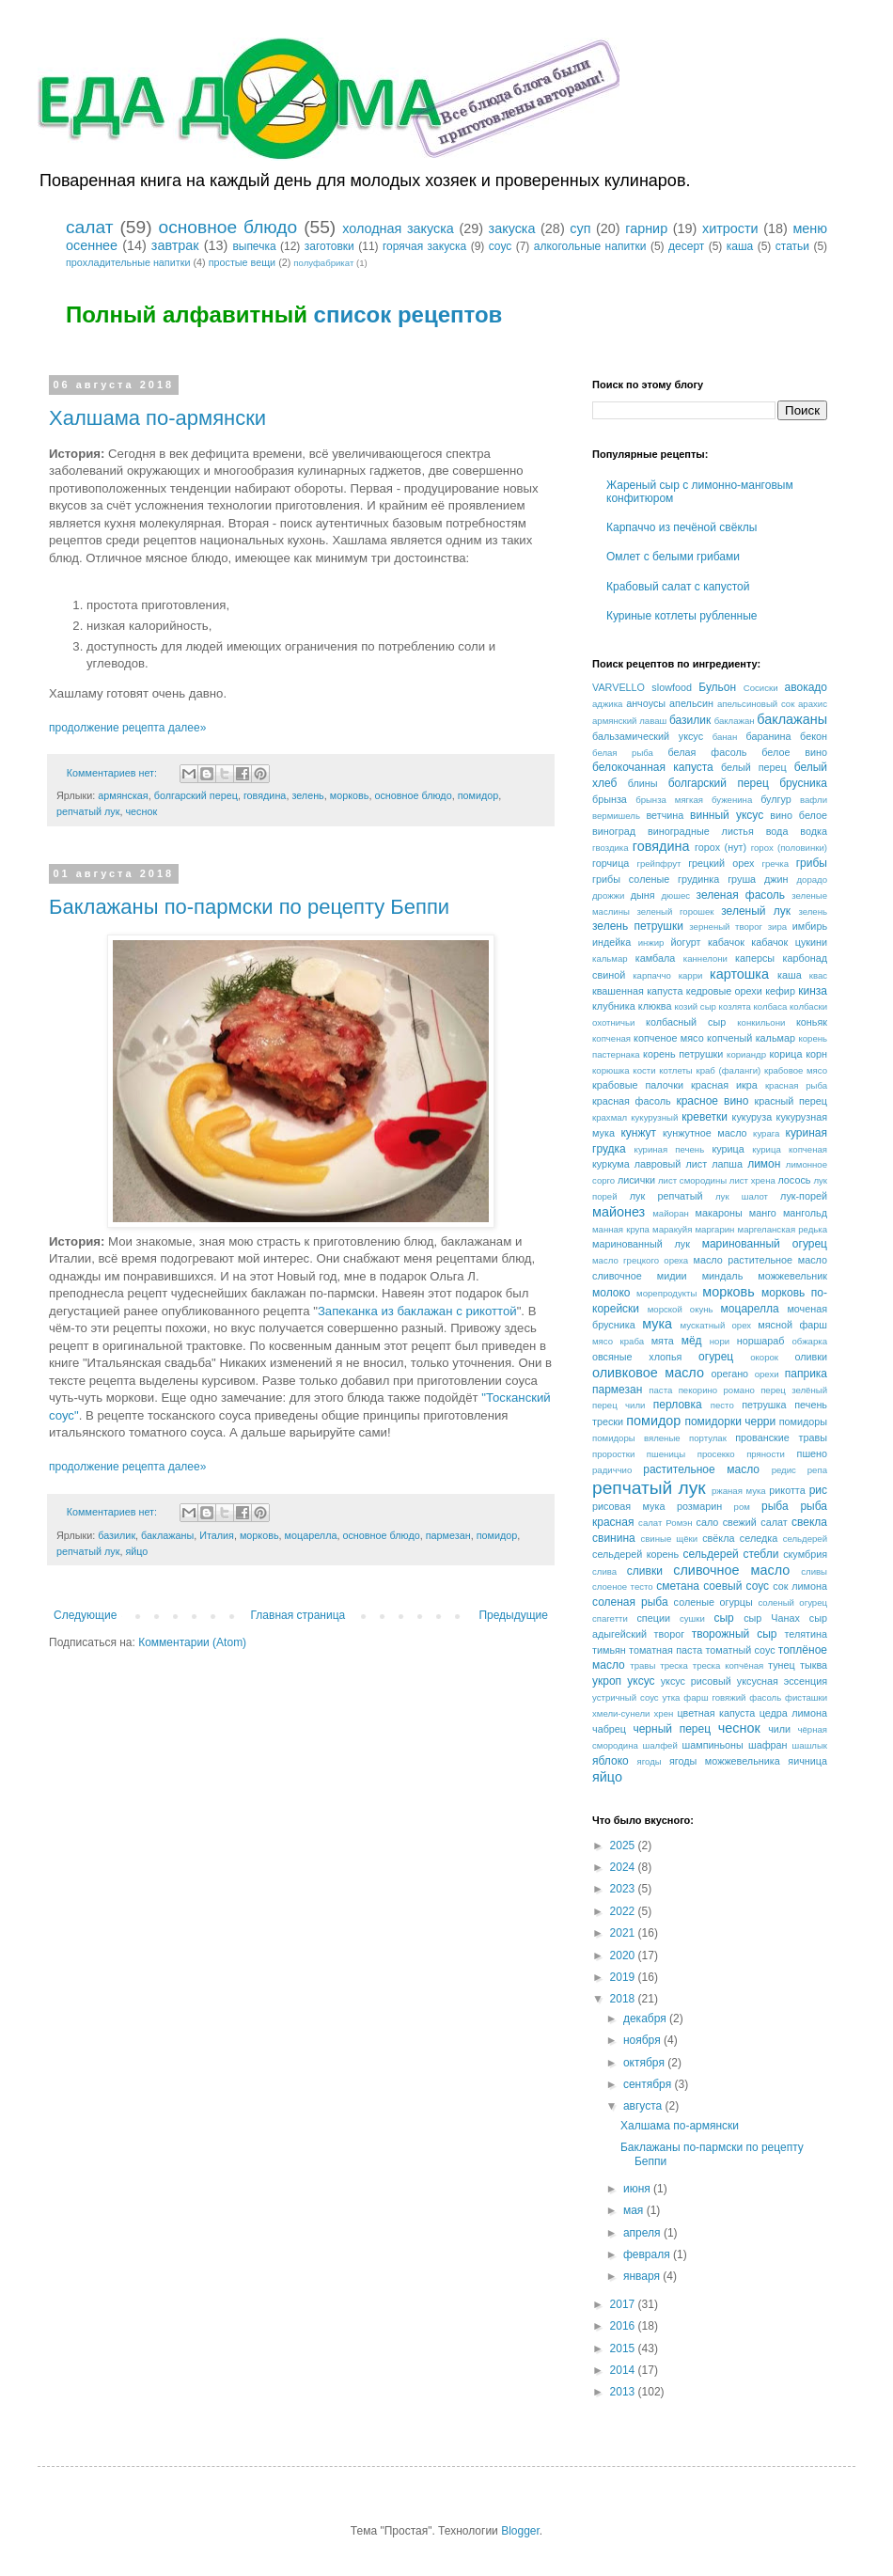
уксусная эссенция (782, 1681)
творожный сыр (734, 1634)
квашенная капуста (637, 991)
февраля (648, 2254)
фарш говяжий (714, 1697)
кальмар (610, 958)
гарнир (646, 228)
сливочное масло (731, 1570)
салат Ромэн (665, 1522)
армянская (123, 795)
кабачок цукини (789, 942)
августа (644, 2106)
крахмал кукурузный (635, 1117)
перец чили (618, 1405)
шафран (768, 1745)
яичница (807, 1761)
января (643, 2276)
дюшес (675, 895)
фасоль (765, 1697)
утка (672, 1697)
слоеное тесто (622, 1586)
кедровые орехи (724, 991)
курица (728, 1148)
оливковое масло (648, 1372)
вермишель (616, 815)
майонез (618, 1211)
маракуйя (672, 1229)
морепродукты (666, 1293)
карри (691, 975)
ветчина (664, 815)
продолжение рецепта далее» (127, 727)
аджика (607, 704)
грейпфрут (658, 863)
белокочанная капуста (652, 767)
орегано (729, 1373)
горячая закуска (424, 246)
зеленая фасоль (741, 895)
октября (645, 2062)
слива (604, 1571)
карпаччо (652, 975)
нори (719, 1341)
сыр (723, 1618)
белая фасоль (707, 752)
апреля (643, 2232)
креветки (705, 1116)
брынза (609, 799)
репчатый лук (87, 811)
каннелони (705, 958)
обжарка (809, 1341)
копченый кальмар (751, 1038)
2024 (624, 1867)
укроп (606, 1681)
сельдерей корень (635, 1554)
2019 (624, 1977)
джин (776, 879)
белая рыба (622, 752)
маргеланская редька (782, 1229)
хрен (664, 1713)
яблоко (610, 1760)
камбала (655, 958)
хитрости (730, 228)
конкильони (761, 1022)
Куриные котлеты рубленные (682, 615)
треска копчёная (728, 1665)
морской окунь (680, 1309)
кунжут (638, 1132)
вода (777, 831)
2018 (624, 1998)
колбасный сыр (686, 1022)
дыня (643, 895)
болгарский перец (196, 795)
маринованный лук (641, 1243)
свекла (809, 1522)
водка (813, 831)
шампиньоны (713, 1745)
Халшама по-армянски (157, 418)
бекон (813, 736)
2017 (624, 2304)
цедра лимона (793, 1713)
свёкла (718, 1538)
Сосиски (761, 688)
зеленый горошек (675, 911)
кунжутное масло (705, 1133)
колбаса (771, 1006)
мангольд (805, 1212)
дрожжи (608, 895)
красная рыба (796, 1085)
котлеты (676, 1070)
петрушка (764, 1404)
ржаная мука (739, 1490)
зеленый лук (756, 911)
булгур (775, 799)
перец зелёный (793, 1390)
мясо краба (618, 1341)
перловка (677, 1404)
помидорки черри (730, 1421)
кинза (812, 990)
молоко (611, 1292)
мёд (692, 1340)
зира (777, 926)
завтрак (175, 245)
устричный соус (625, 1697)
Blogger (520, 2530)
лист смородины (692, 1180)
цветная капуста (716, 1713)
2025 (624, 1845)
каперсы (755, 958)
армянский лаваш (629, 720)
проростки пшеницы (638, 1454)
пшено (812, 1453)
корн (816, 1054)
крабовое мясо (795, 1070)
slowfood (671, 687)
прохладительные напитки (128, 262)
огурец (715, 1356)
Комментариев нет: (113, 772)
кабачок (726, 942)
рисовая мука (628, 1506)
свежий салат (755, 1522)
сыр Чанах (772, 1618)
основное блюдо (227, 227)
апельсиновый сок (755, 704)
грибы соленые (630, 879)
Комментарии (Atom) (192, 1642)
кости (644, 1070)
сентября (649, 2084)
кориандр (746, 1054)
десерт (686, 246)
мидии (672, 1275)
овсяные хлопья (637, 1356)
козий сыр (695, 1006)
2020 (624, 1955)
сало (708, 1522)
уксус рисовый (696, 1681)
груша (742, 879)
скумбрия (805, 1554)
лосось (793, 1180)
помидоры (803, 1421)
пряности (765, 1454)
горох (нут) (720, 847)
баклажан (734, 720)
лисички (636, 1180)
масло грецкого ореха (640, 1260)
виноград (613, 831)
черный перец (672, 1729)
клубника (613, 1006)
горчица (610, 863)
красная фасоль (631, 1101)
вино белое (798, 815)
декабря (646, 2018)
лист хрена (752, 1180)
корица (785, 1054)
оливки (810, 1356)
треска (674, 1665)
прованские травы (781, 1437)
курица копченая (789, 1149)
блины (643, 783)
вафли (813, 799)
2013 (624, 2391)
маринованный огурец (764, 1243)
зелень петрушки (637, 926)
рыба (775, 1506)
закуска (512, 228)
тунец (781, 1665)
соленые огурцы (713, 1602)
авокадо (806, 687)
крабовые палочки (637, 1085)
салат (90, 227)
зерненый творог (725, 926)
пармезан (448, 1535)
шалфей (660, 1745)
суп (580, 228)
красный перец (790, 1101)
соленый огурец (792, 1602)
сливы (814, 1571)
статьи (792, 246)
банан (725, 736)
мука (657, 1323)
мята (662, 1340)
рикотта (787, 1490)
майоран (670, 1213)
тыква (813, 1665)
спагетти (610, 1618)
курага (766, 1133)
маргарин (715, 1229)
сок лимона (800, 1586)
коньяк (811, 1022)
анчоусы (646, 703)
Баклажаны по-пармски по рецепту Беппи (249, 907)
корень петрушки (683, 1054)
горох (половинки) (789, 847)
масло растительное (742, 1259)
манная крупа (621, 1229)
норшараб (761, 1340)
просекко (716, 1454)
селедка (758, 1538)
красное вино (712, 1100)
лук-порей (803, 1196)
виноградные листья (701, 831)
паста (660, 1390)
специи (653, 1618)
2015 (624, 2348)
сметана (677, 1586)
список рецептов (408, 314)
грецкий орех (721, 863)
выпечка (253, 246)
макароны (719, 1212)
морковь (349, 795)
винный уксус (726, 815)
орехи (767, 1374)
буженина (732, 799)
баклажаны (167, 1535)
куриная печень (669, 1149)
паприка (806, 1373)
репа (817, 1470)
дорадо (811, 879)
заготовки (329, 246)
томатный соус (741, 1650)
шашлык (809, 1745)
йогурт (686, 942)
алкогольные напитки (590, 246)
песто (722, 1405)
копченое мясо (669, 1038)
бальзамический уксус (647, 736)
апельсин (691, 703)
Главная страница (298, 1615)
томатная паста (665, 1650)
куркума (611, 1164)
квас (818, 975)
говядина (264, 795)
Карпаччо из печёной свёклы (681, 527)
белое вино (794, 752)
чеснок (141, 811)
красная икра (724, 1085)
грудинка (698, 879)
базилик (116, 1535)
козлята (735, 1006)
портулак (708, 1438)
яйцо (136, 1551)
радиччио (612, 1470)
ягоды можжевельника (724, 1761)
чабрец (609, 1729)
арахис (812, 704)
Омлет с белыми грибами (673, 556)
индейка (611, 942)
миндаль (723, 1275)
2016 (624, 2326)
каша (740, 246)
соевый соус (736, 1586)
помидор (478, 795)
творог (669, 1634)
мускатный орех (716, 1325)
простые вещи (242, 262)
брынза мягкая (669, 799)
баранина (768, 736)
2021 (624, 1933)
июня (638, 2188)
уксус (640, 1681)
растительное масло (701, 1469)
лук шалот (741, 1196)
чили (779, 1729)
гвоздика (610, 847)
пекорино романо (717, 1390)
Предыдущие (513, 1615)
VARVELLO (618, 687)
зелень (307, 795)
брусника (803, 783)
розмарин (699, 1506)
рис (818, 1490)
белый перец (754, 767)
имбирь (809, 926)
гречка (775, 863)
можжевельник (792, 1275)
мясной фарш (792, 1324)
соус (500, 246)
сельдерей (805, 1538)
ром (742, 1506)
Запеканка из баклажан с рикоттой (417, 1311)
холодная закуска (398, 228)
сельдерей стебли (731, 1554)
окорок (764, 1357)
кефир (780, 991)
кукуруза (752, 1117)
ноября (643, 2040)
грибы (811, 863)
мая (635, 2210)
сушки (692, 1618)
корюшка (611, 1070)
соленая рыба (630, 1602)
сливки (645, 1571)
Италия (216, 1535)
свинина (613, 1538)
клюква (655, 1006)
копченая (611, 1038)
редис (784, 1470)
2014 (624, 2370)
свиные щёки (668, 1538)
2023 (624, 1888)
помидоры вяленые (636, 1438)
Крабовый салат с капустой (677, 586)
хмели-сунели (621, 1713)
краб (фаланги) (728, 1070)
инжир (651, 942)
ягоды (649, 1761)
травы (642, 1665)
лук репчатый (666, 1196)
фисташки (806, 1697)
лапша (727, 1164)
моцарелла (311, 1535)
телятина (805, 1634)
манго (762, 1212)
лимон (763, 1163)
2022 (624, 1911)
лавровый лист (670, 1164)
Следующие (85, 1615)
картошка (739, 974)
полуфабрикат (323, 263)
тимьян (609, 1650)
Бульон (717, 687)
